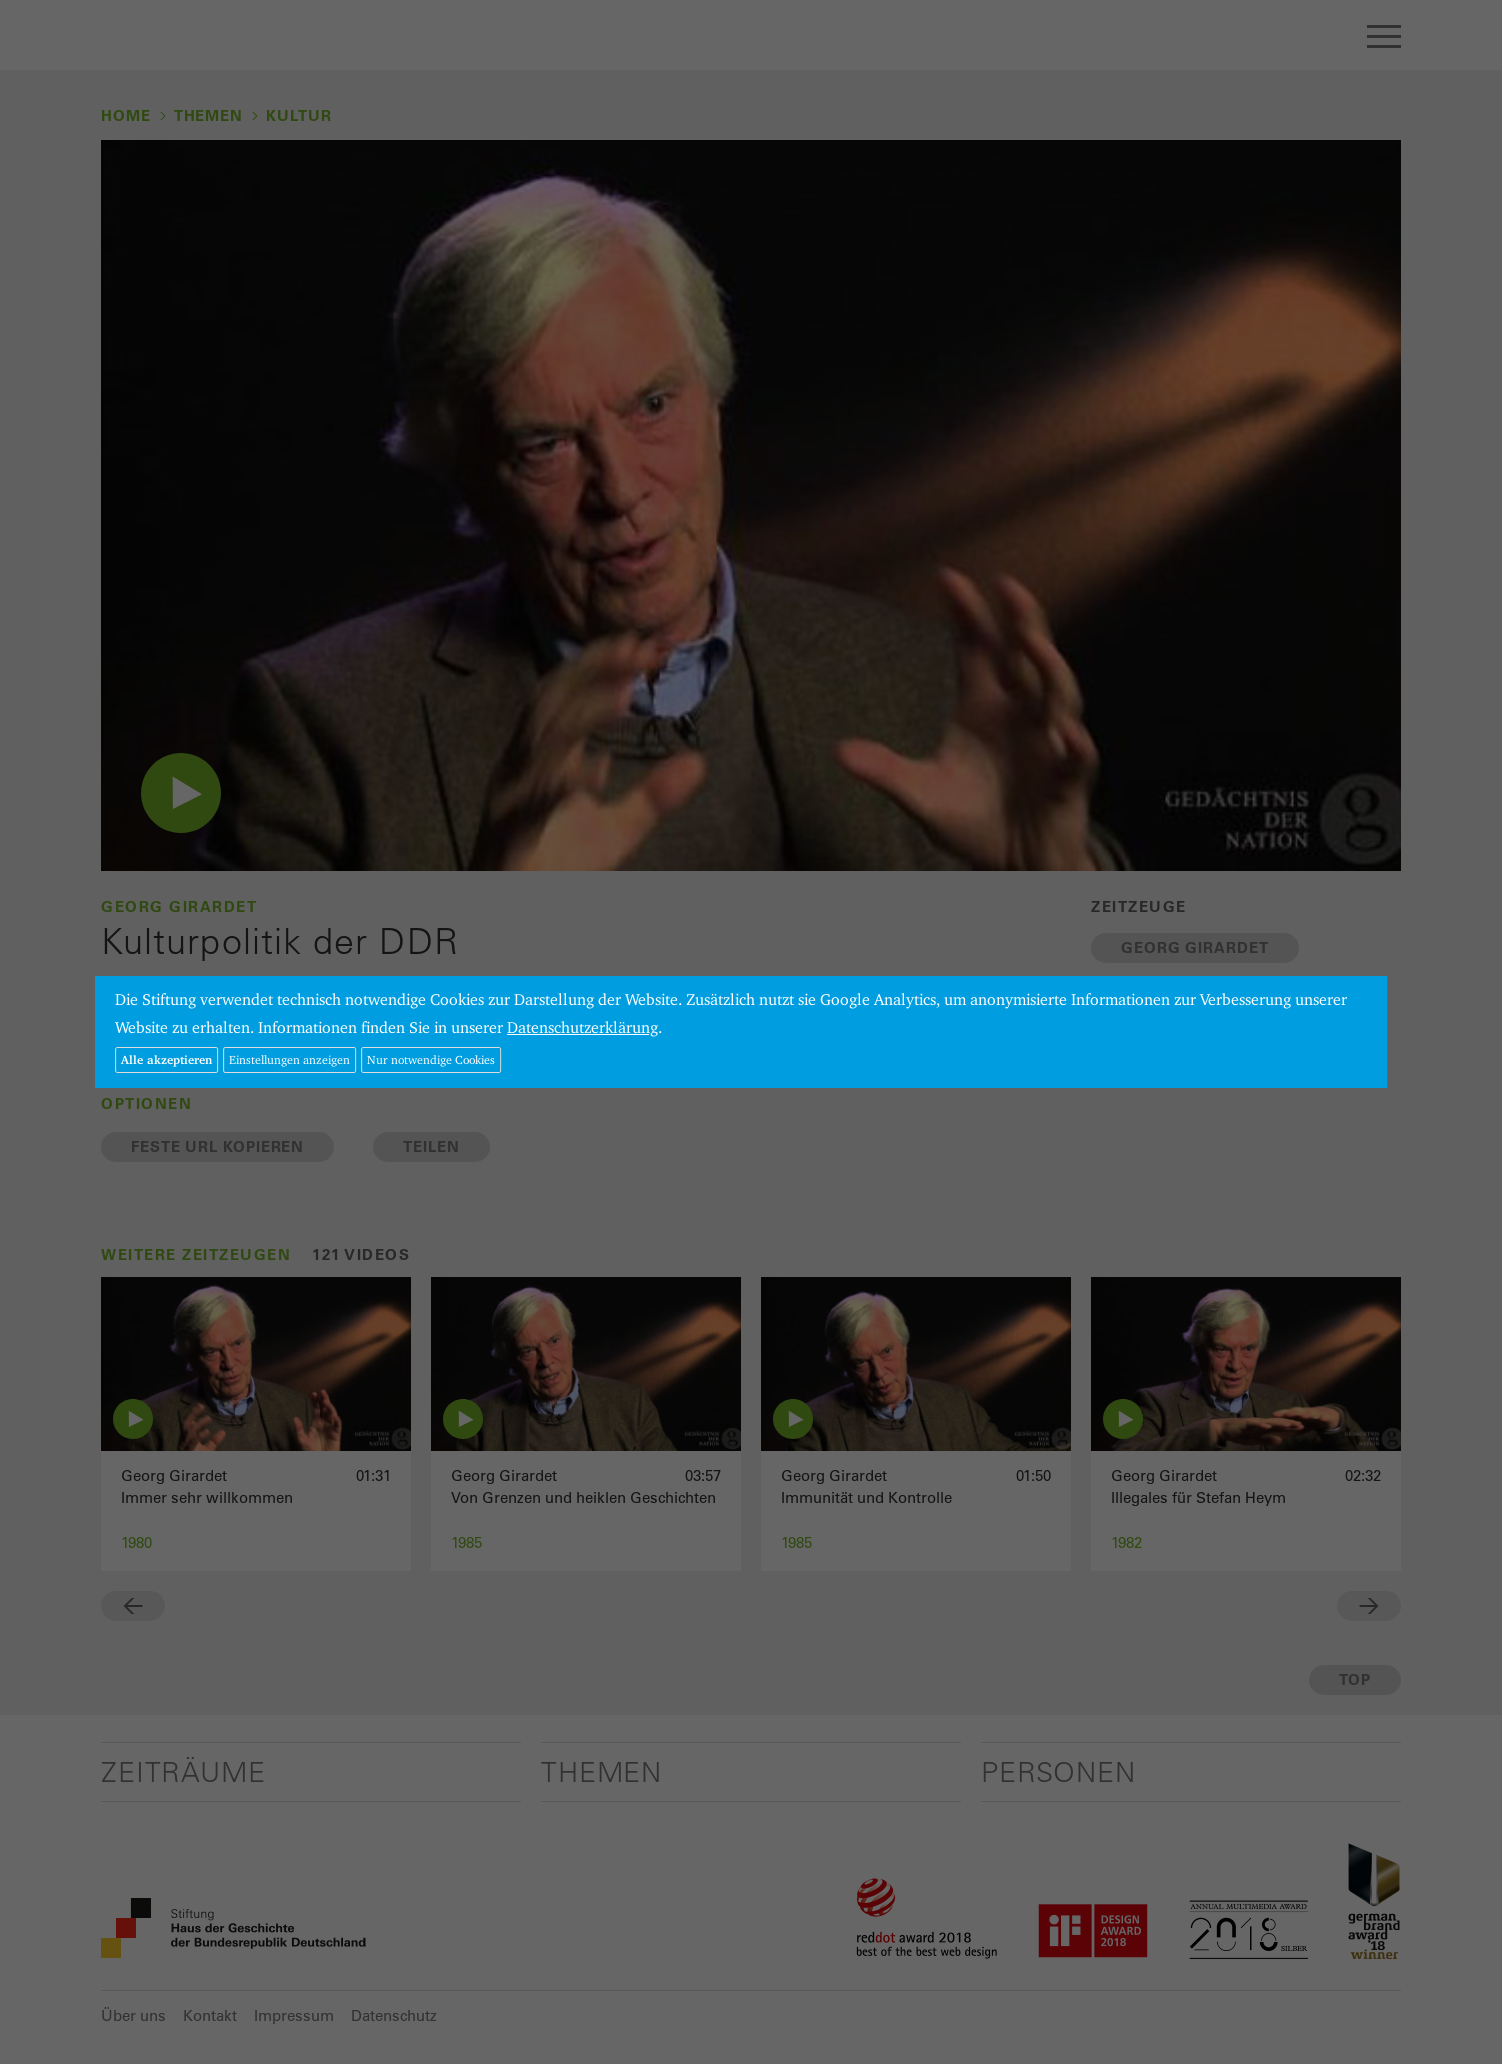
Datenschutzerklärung (582, 1027)
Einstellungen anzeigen (289, 1059)
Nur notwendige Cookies (431, 1059)
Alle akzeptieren (166, 1059)
